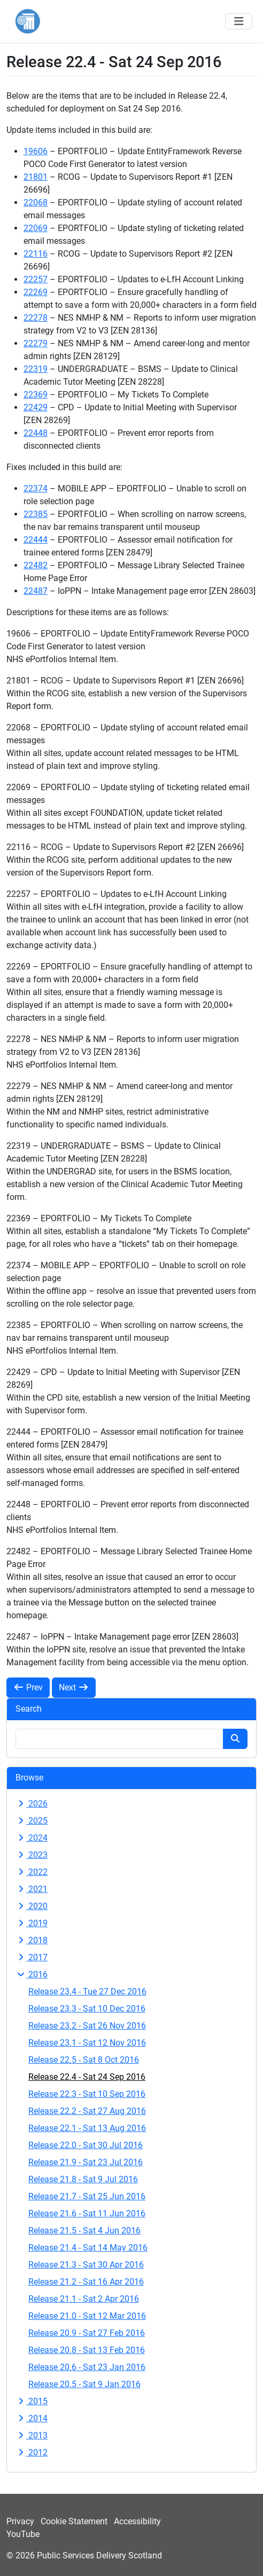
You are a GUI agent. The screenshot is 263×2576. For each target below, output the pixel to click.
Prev (28, 1687)
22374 (36, 488)
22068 (36, 202)
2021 (32, 1889)
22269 (36, 292)
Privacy (20, 2521)
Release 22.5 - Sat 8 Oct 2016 (83, 2060)
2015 (32, 2401)
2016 (32, 1974)
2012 (32, 2452)
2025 (32, 1821)
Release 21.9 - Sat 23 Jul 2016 (85, 2162)
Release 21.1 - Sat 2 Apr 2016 (83, 2299)
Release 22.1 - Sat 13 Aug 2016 (87, 2128)
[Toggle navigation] (238, 21)
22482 (36, 565)
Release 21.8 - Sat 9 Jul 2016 (83, 2179)
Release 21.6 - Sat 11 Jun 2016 (86, 2213)
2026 (32, 1804)
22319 (36, 369)
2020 (32, 1906)
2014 (32, 2418)
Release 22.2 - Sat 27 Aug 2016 (87, 2111)
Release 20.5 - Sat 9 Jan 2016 (84, 2384)
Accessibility (137, 2521)
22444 (36, 540)
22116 (36, 254)
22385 (36, 514)
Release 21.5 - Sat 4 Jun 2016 (84, 2230)
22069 (36, 228)
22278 (36, 318)
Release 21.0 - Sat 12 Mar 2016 (87, 2316)
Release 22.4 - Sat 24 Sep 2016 (86, 2077)
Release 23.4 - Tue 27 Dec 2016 (87, 1991)
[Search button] (235, 1739)
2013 (32, 2435)
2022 (32, 1872)
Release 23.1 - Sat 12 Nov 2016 (87, 2043)
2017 (32, 1957)
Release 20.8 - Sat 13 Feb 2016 (86, 2350)
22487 (36, 591)
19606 (36, 151)
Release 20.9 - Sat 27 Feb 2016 (86, 2333)
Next (74, 1687)
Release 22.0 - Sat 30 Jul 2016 (85, 2145)
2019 (32, 1923)
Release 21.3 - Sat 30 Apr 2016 (86, 2265)
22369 (36, 394)
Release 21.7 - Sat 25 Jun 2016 (86, 2196)
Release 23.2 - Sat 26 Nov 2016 (87, 2026)
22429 (36, 407)
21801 (36, 177)
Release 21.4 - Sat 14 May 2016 (88, 2248)
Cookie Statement (74, 2521)
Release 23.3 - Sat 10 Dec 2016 (86, 2008)
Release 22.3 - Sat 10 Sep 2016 (86, 2094)
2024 (32, 1838)
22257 (36, 279)
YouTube (23, 2534)
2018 (32, 1940)
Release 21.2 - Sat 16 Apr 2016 (86, 2282)
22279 (36, 343)
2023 (32, 1855)
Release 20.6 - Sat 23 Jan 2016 (86, 2367)
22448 (36, 433)
